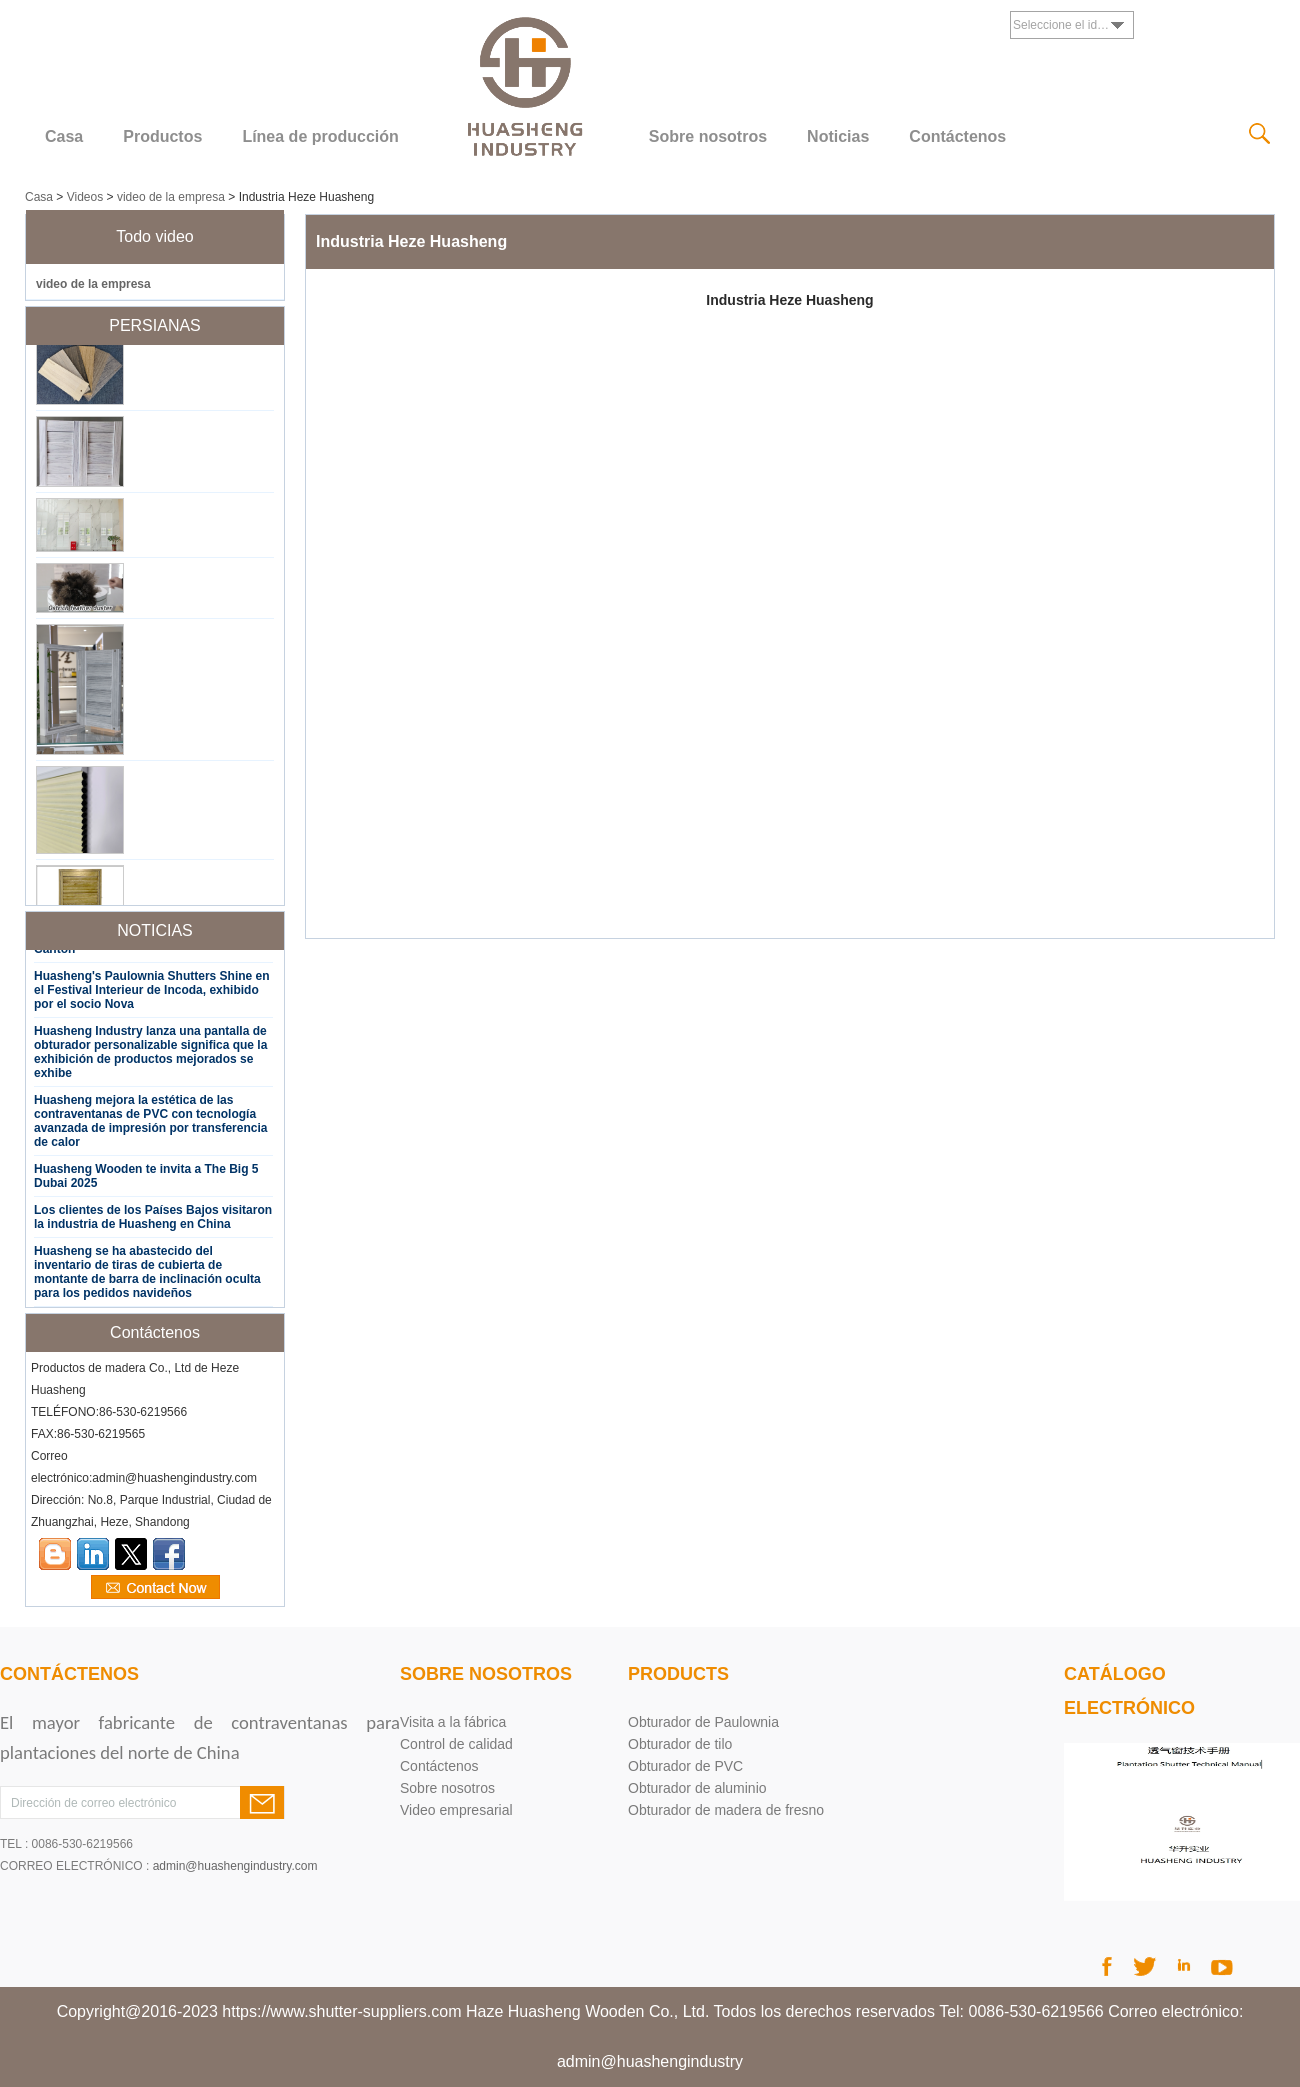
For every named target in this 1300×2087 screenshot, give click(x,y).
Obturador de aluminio (697, 1788)
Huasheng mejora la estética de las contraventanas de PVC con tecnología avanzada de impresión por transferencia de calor (150, 1124)
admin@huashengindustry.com (235, 1866)
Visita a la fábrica (453, 1722)
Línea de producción (320, 136)
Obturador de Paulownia (703, 1722)
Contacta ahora (155, 1588)
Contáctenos (957, 136)
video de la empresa (171, 197)
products (678, 1674)
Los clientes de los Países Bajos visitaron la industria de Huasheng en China (153, 1220)
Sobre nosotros (708, 136)
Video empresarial (456, 1810)
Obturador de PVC (685, 1766)
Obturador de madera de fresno (726, 1810)
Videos (85, 197)
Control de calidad (456, 1744)
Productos (162, 136)
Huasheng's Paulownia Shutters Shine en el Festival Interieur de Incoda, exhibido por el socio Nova (152, 993)
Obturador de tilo (680, 1744)
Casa (64, 136)
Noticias (838, 136)
